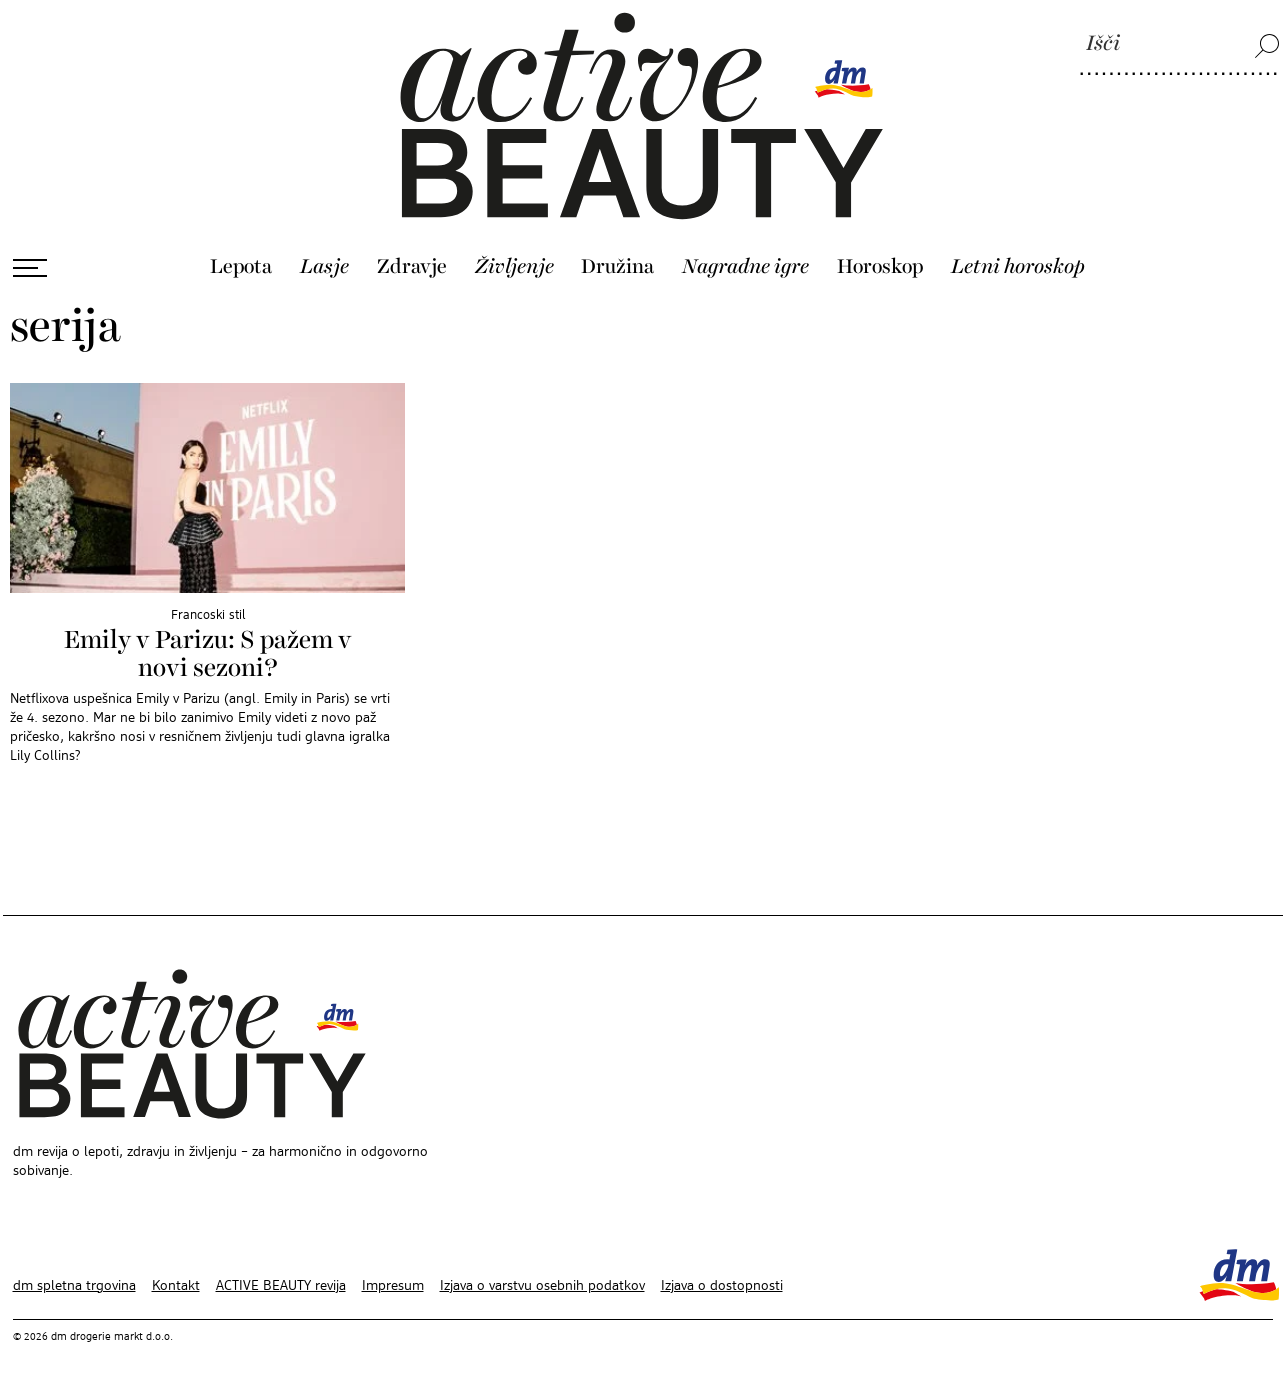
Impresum (393, 1286)
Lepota (241, 267)
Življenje (514, 267)
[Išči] (1180, 45)
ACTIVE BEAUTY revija (281, 1286)
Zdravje (412, 267)
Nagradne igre (745, 267)
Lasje (324, 267)
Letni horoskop (1018, 267)
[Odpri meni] (30, 268)
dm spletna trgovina (74, 1286)
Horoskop (880, 267)
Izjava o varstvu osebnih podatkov (542, 1286)
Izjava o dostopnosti (722, 1286)
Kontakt (176, 1286)
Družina (617, 267)
